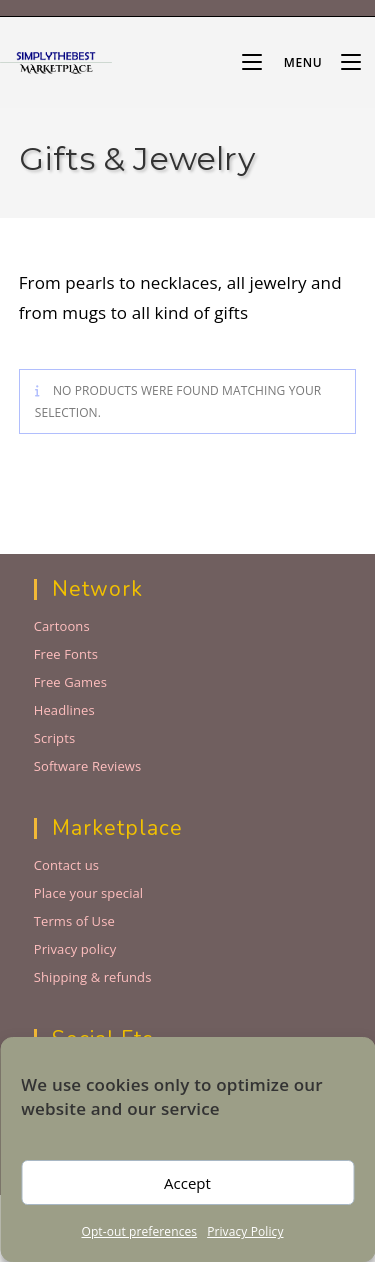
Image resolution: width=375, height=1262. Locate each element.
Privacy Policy (245, 1231)
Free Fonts (66, 654)
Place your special (89, 893)
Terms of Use (74, 921)
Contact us (66, 865)
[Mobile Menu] (284, 62)
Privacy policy (75, 949)
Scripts (54, 738)
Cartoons (62, 626)
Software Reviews (88, 766)
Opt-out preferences (139, 1231)
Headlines (64, 710)
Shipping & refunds (93, 977)
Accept (187, 1183)
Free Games (70, 682)
